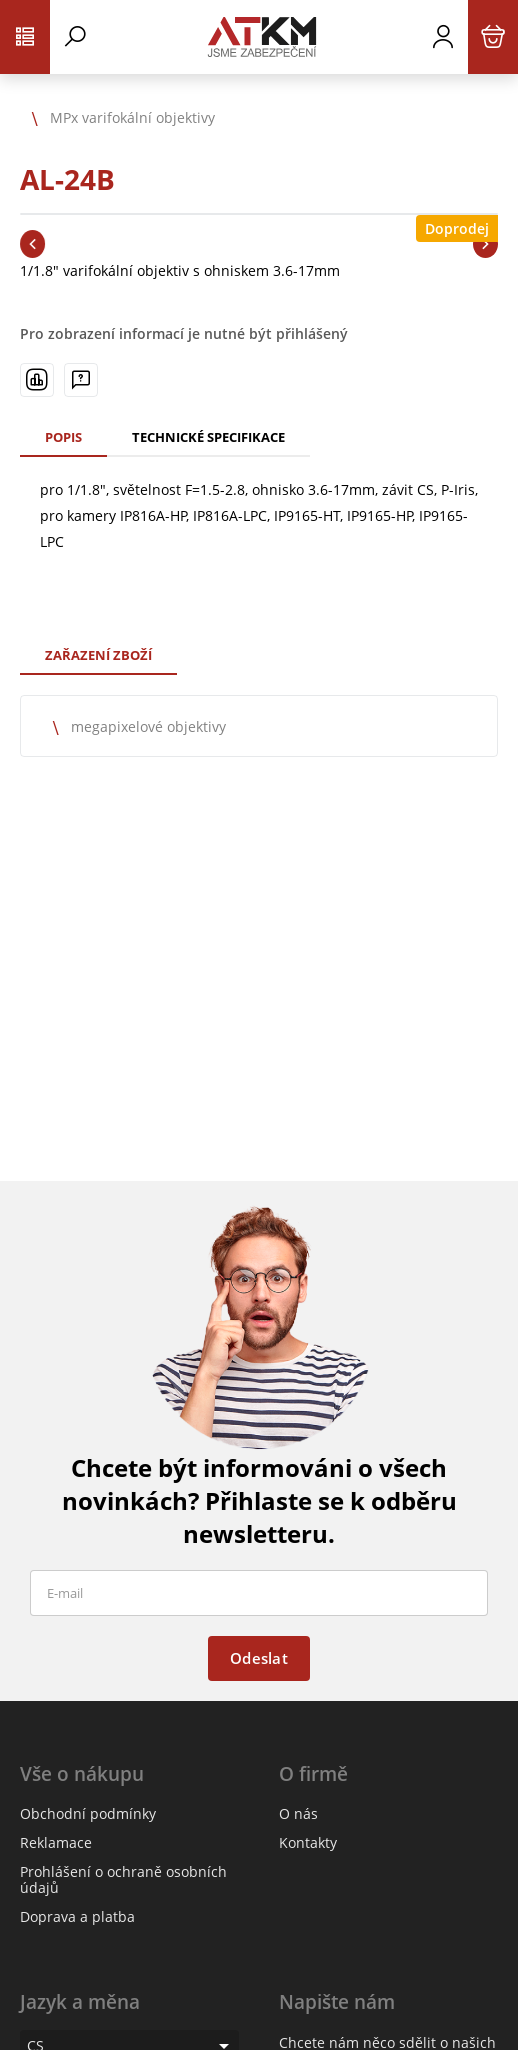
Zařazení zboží (98, 655)
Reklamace (56, 1842)
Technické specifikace (208, 437)
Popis (63, 437)
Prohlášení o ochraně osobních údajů (123, 1879)
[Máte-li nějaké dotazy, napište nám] (81, 380)
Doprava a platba (77, 1916)
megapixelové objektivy (148, 726)
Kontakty (308, 1842)
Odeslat (259, 1658)
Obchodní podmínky (88, 1813)
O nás (298, 1813)
